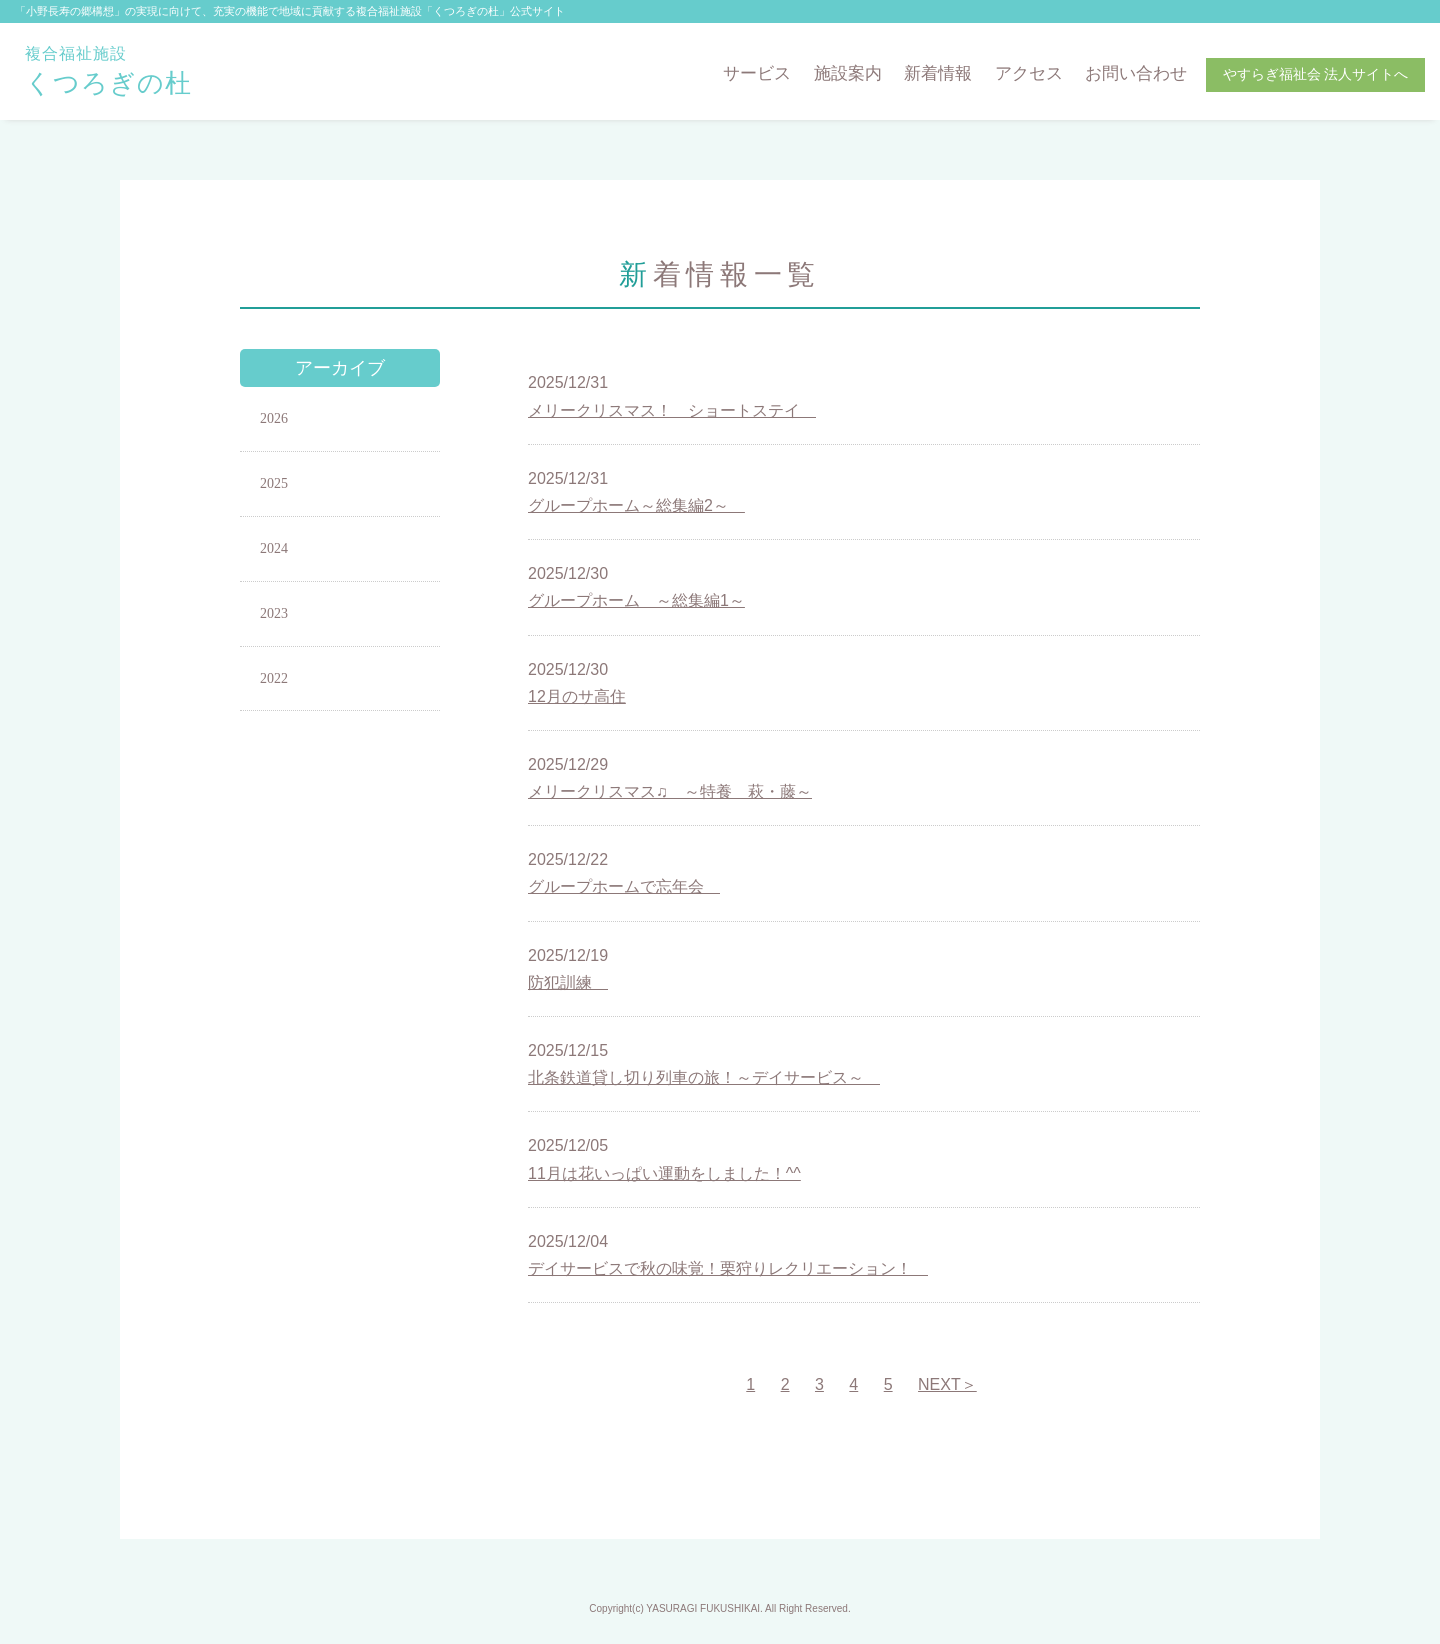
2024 (274, 548)
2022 (274, 678)
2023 (274, 613)
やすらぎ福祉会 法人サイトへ (1316, 74)
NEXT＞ (947, 1384)
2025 (274, 483)
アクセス (1029, 73)
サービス (757, 73)
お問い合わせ (1136, 73)
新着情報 (938, 73)
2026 (274, 418)
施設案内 (848, 73)
